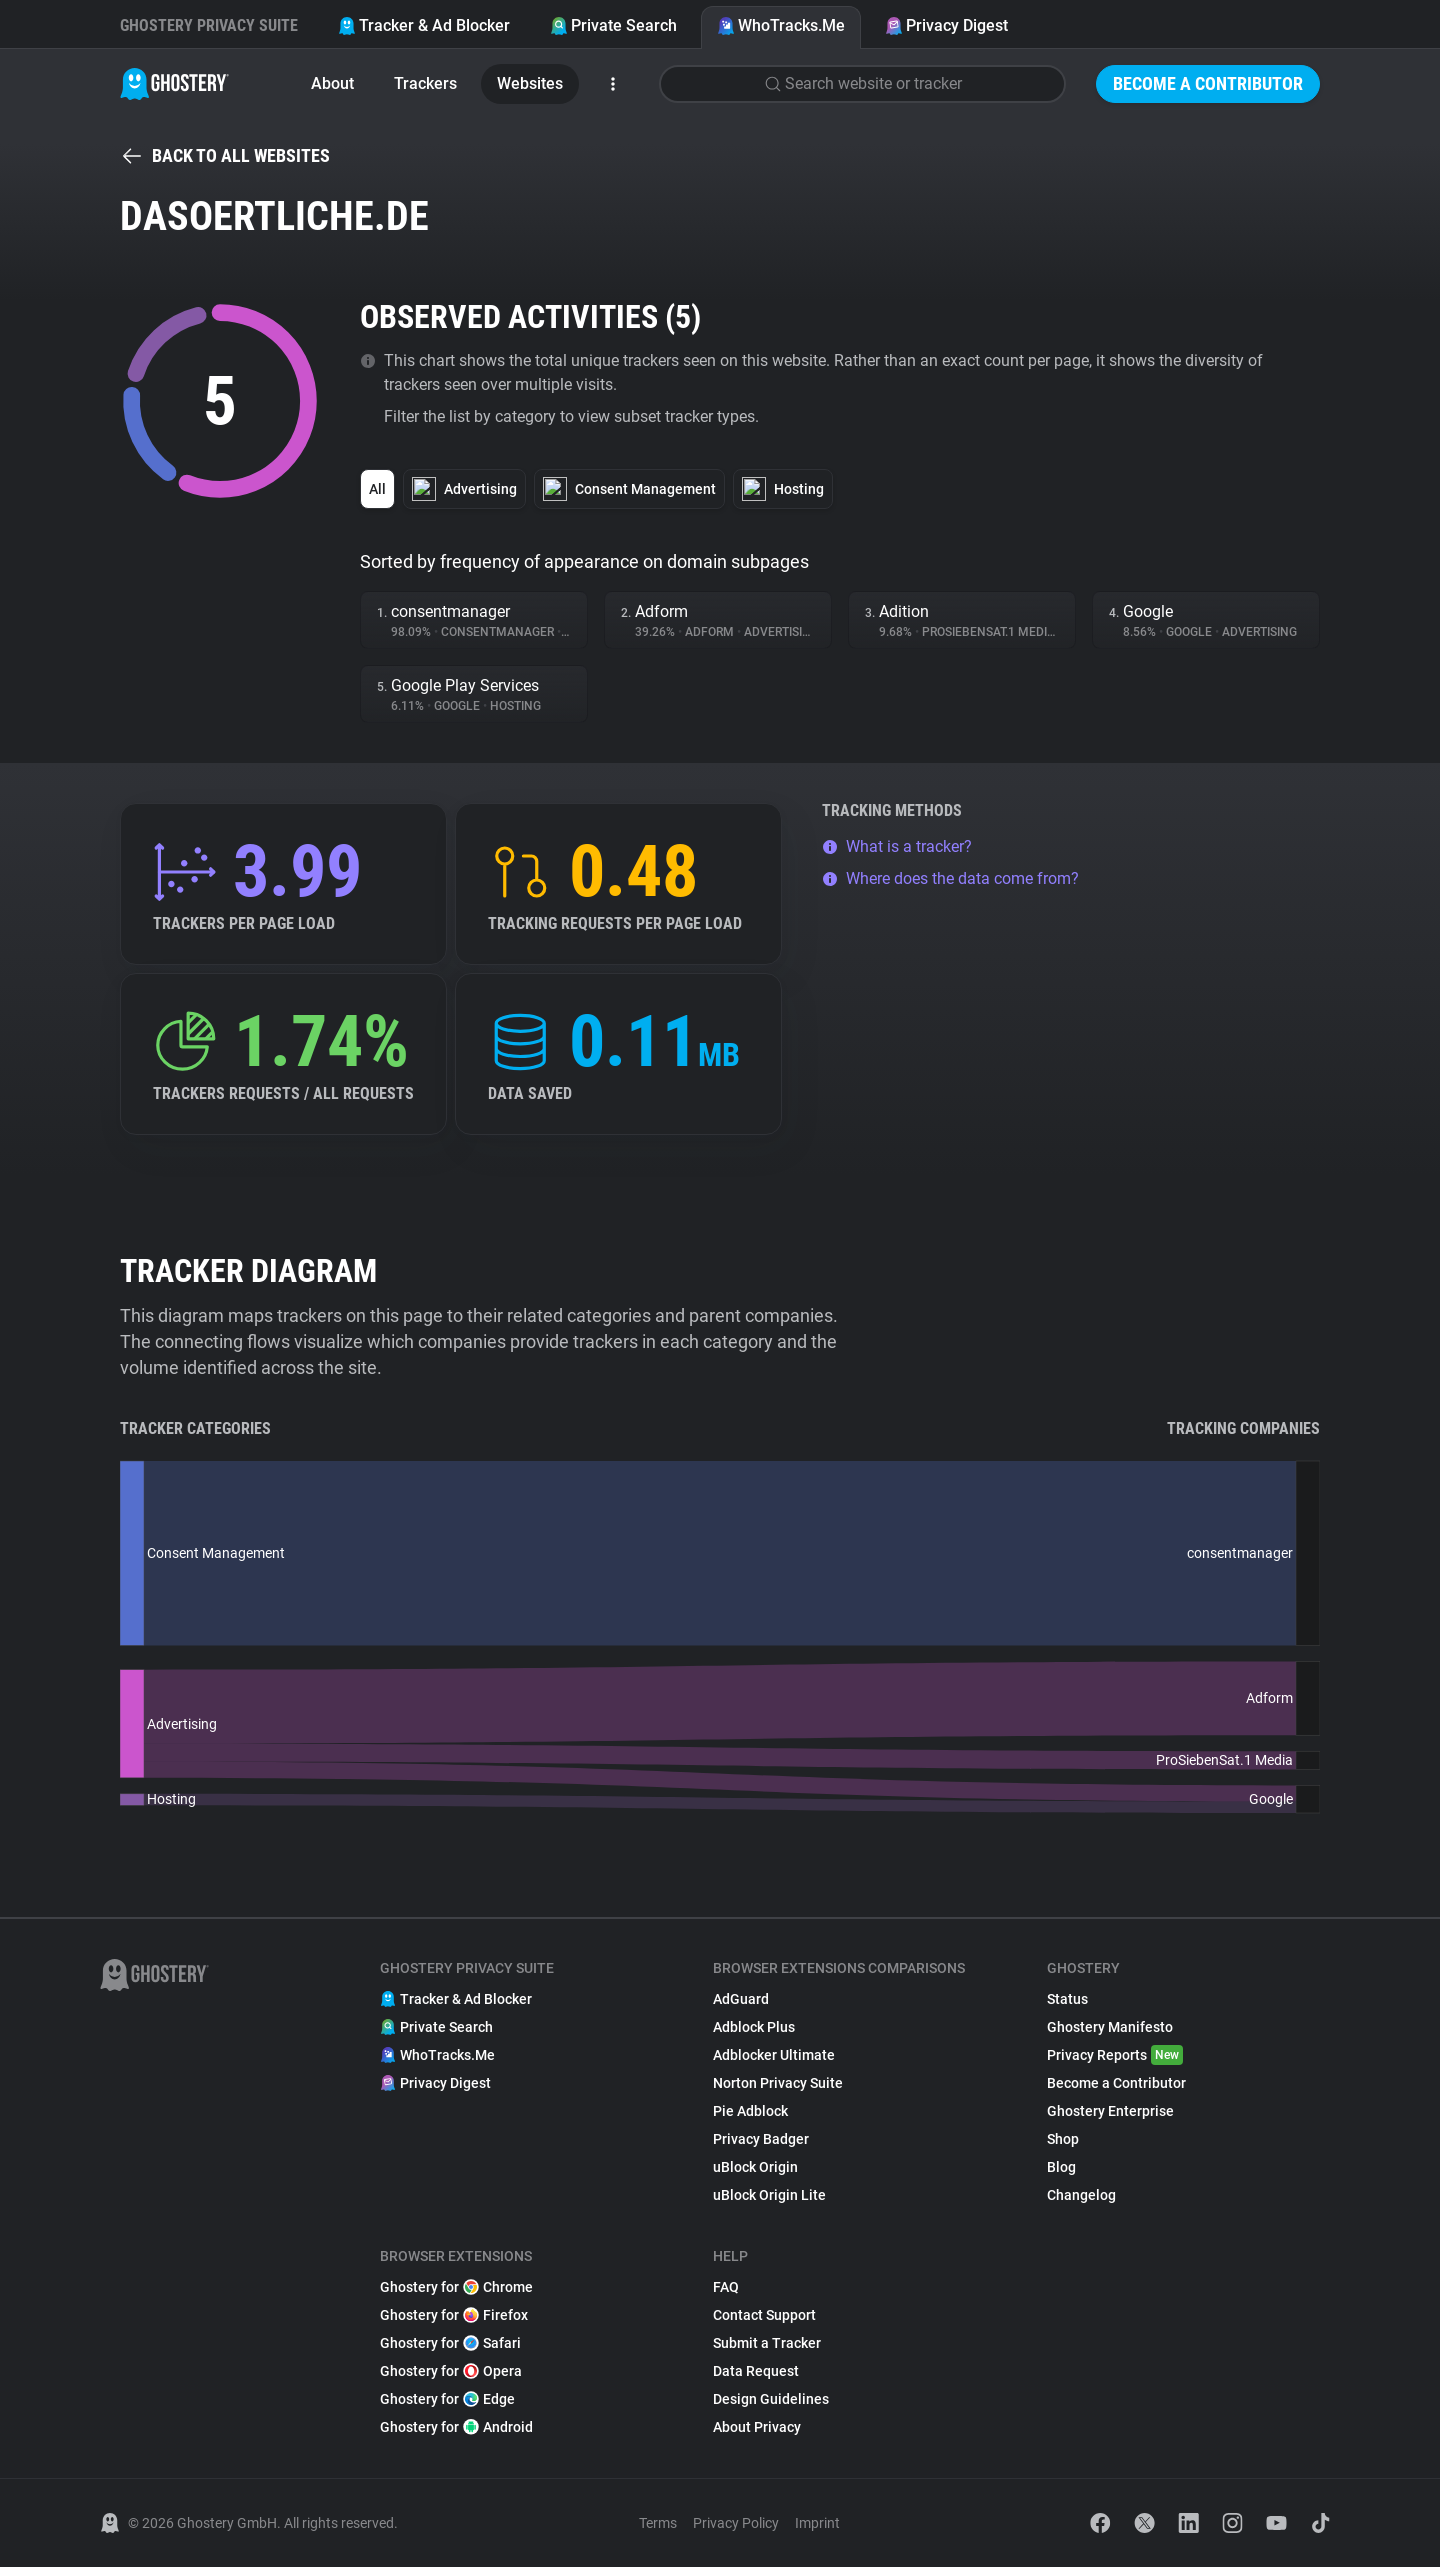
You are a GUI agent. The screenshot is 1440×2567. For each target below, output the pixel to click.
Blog (1061, 2167)
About (332, 83)
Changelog (1081, 2195)
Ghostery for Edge (447, 2399)
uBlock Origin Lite (769, 2195)
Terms (658, 2523)
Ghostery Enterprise (1110, 2111)
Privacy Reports (1115, 2055)
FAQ (726, 2287)
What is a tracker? (897, 846)
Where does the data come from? (950, 878)
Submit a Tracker (767, 2343)
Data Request (756, 2371)
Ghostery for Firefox (454, 2315)
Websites (530, 83)
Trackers (425, 83)
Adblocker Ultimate (774, 2055)
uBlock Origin (755, 2167)
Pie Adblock (750, 2111)
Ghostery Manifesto (1110, 2027)
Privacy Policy (736, 2523)
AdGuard (741, 1999)
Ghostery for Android (456, 2427)
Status (1067, 1999)
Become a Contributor (1208, 83)
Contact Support (764, 2315)
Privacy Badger (761, 2139)
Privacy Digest (946, 25)
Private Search (613, 25)
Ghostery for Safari (450, 2343)
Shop (1063, 2139)
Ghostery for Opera (451, 2371)
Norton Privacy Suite (778, 2083)
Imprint (817, 2523)
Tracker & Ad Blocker (424, 25)
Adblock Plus (754, 2027)
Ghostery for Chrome (456, 2287)
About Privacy (757, 2427)
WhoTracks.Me (781, 25)
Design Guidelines (771, 2399)
